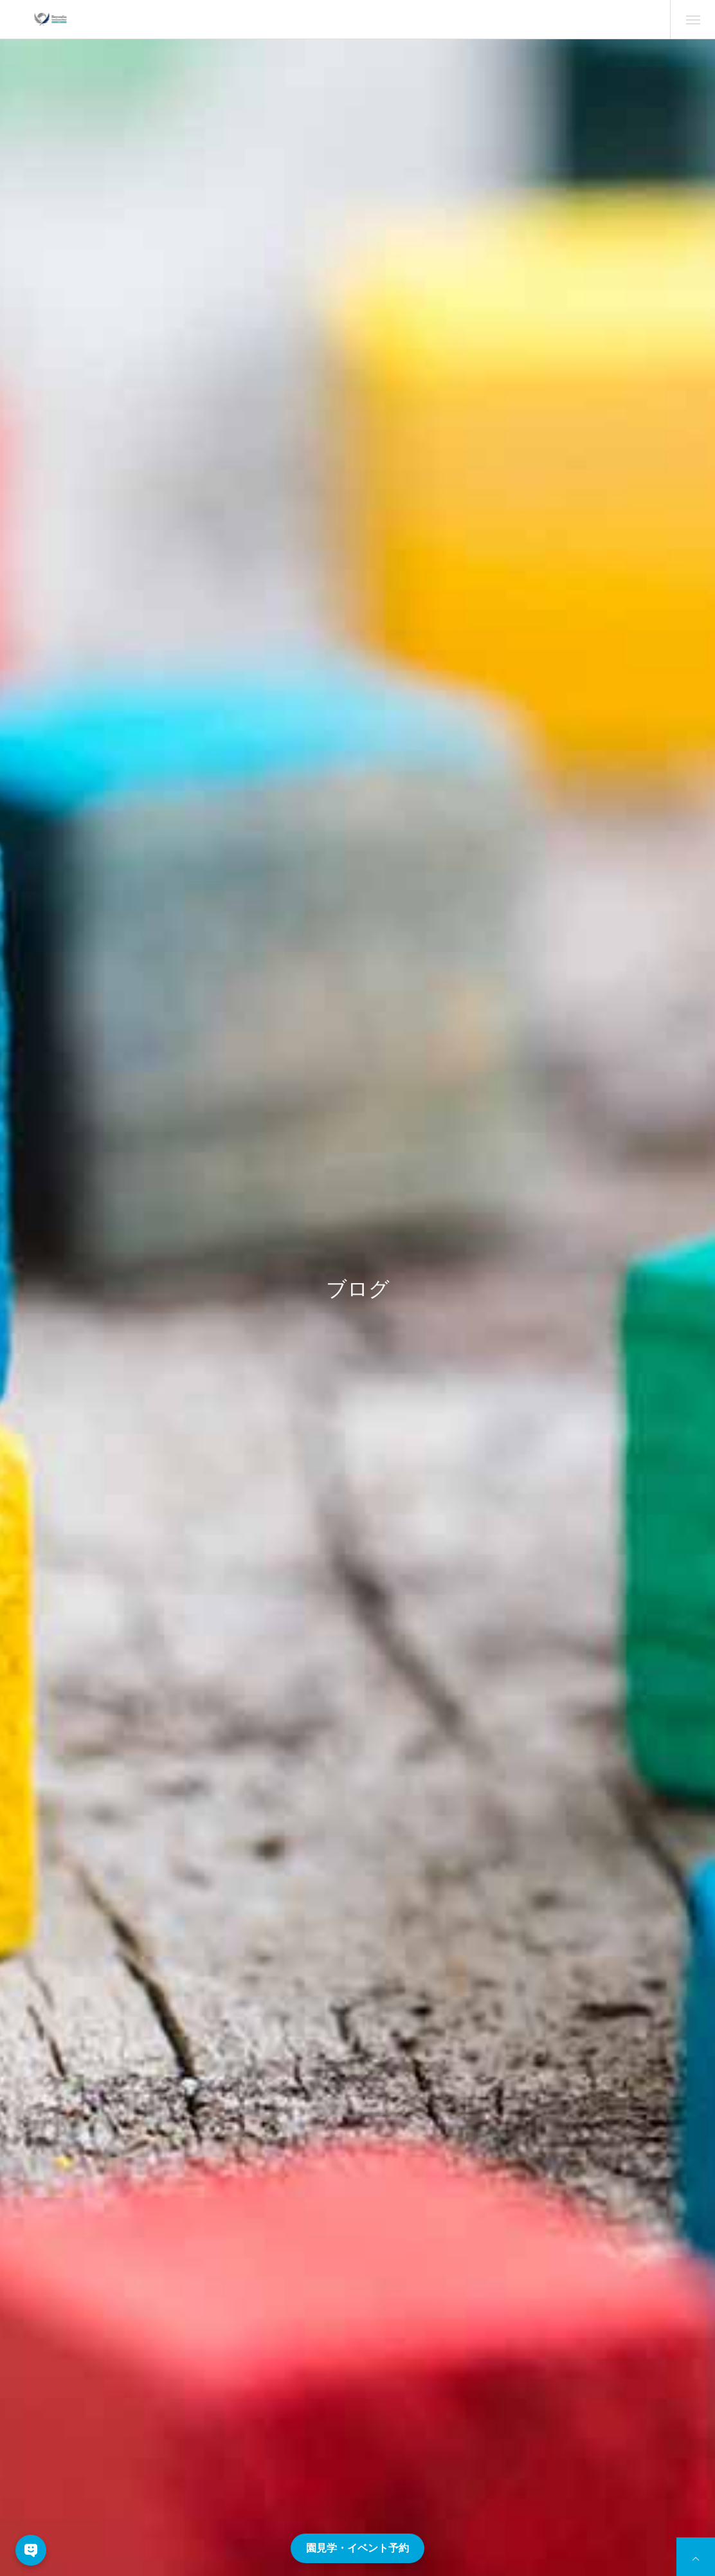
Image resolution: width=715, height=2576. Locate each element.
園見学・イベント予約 (357, 2548)
